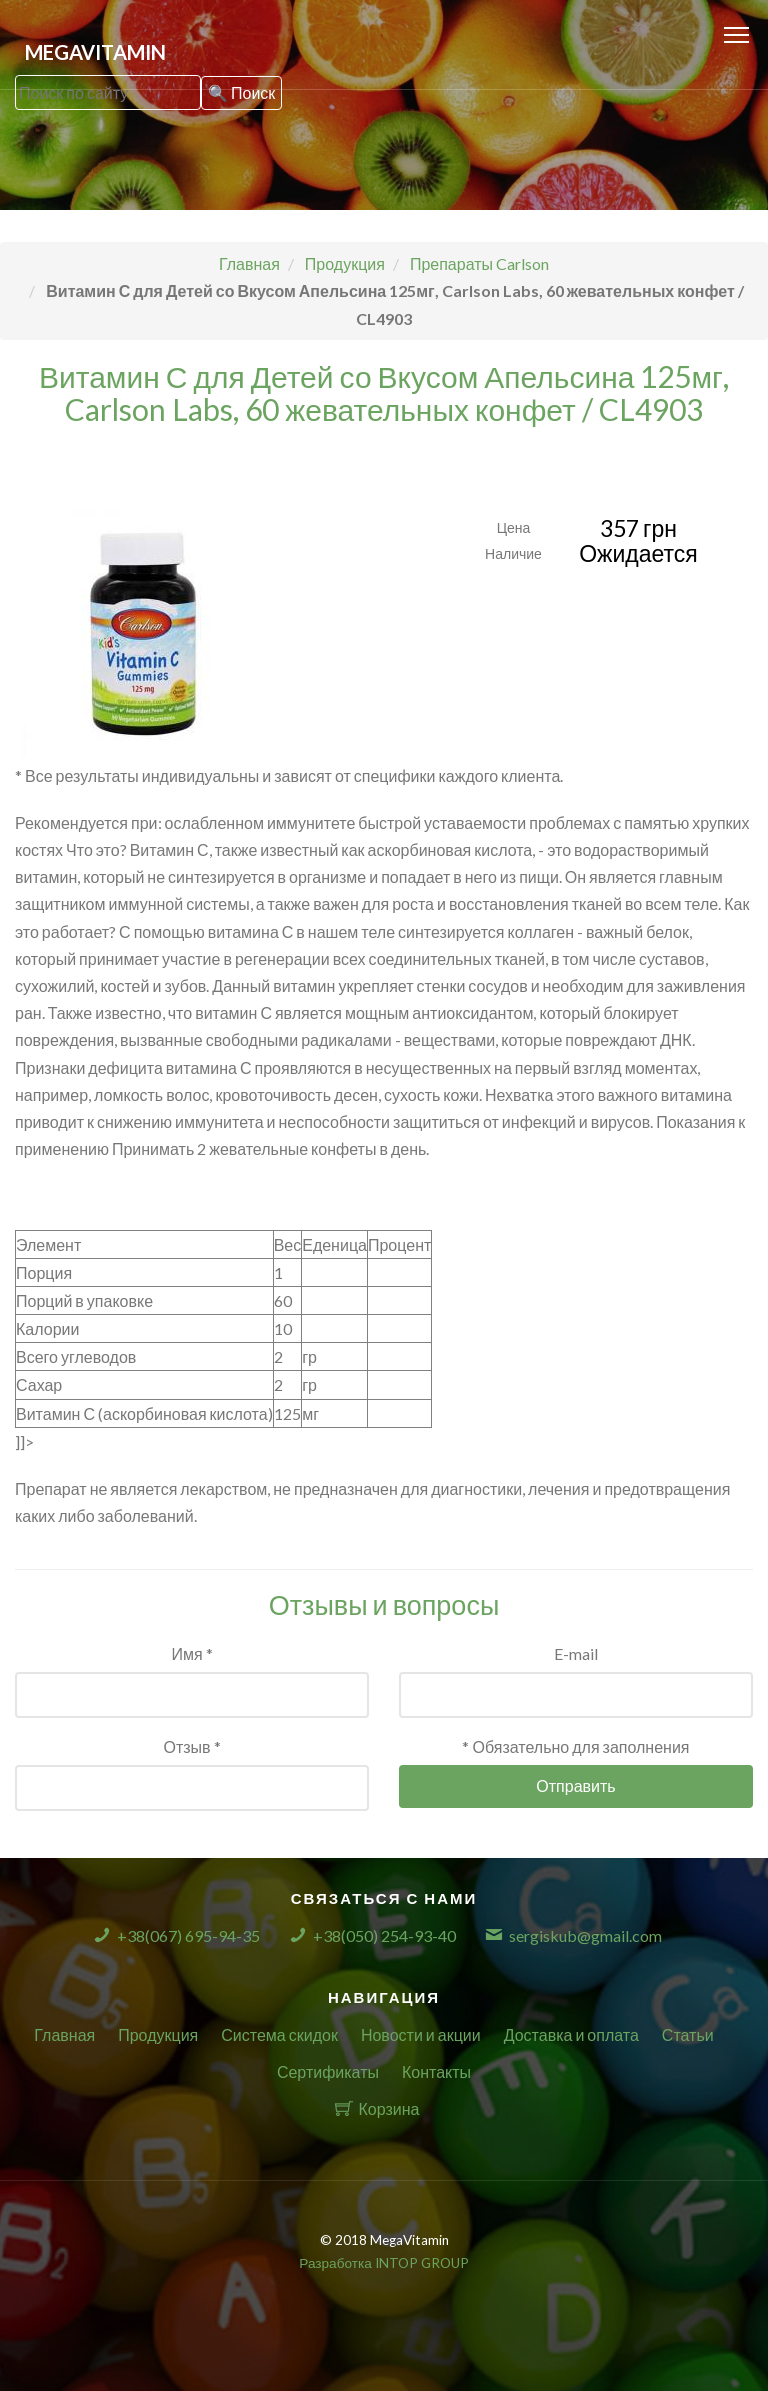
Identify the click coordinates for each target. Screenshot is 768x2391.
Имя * (191, 1653)
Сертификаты (328, 2071)
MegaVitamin (95, 52)
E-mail (576, 1653)
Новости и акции (421, 2034)
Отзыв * (191, 1746)
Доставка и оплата (571, 2034)
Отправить (575, 1785)
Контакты (436, 2071)
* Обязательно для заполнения (575, 1746)
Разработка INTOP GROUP (383, 2263)
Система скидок (279, 2034)
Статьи (688, 2034)
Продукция (158, 2034)
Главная (64, 2034)
